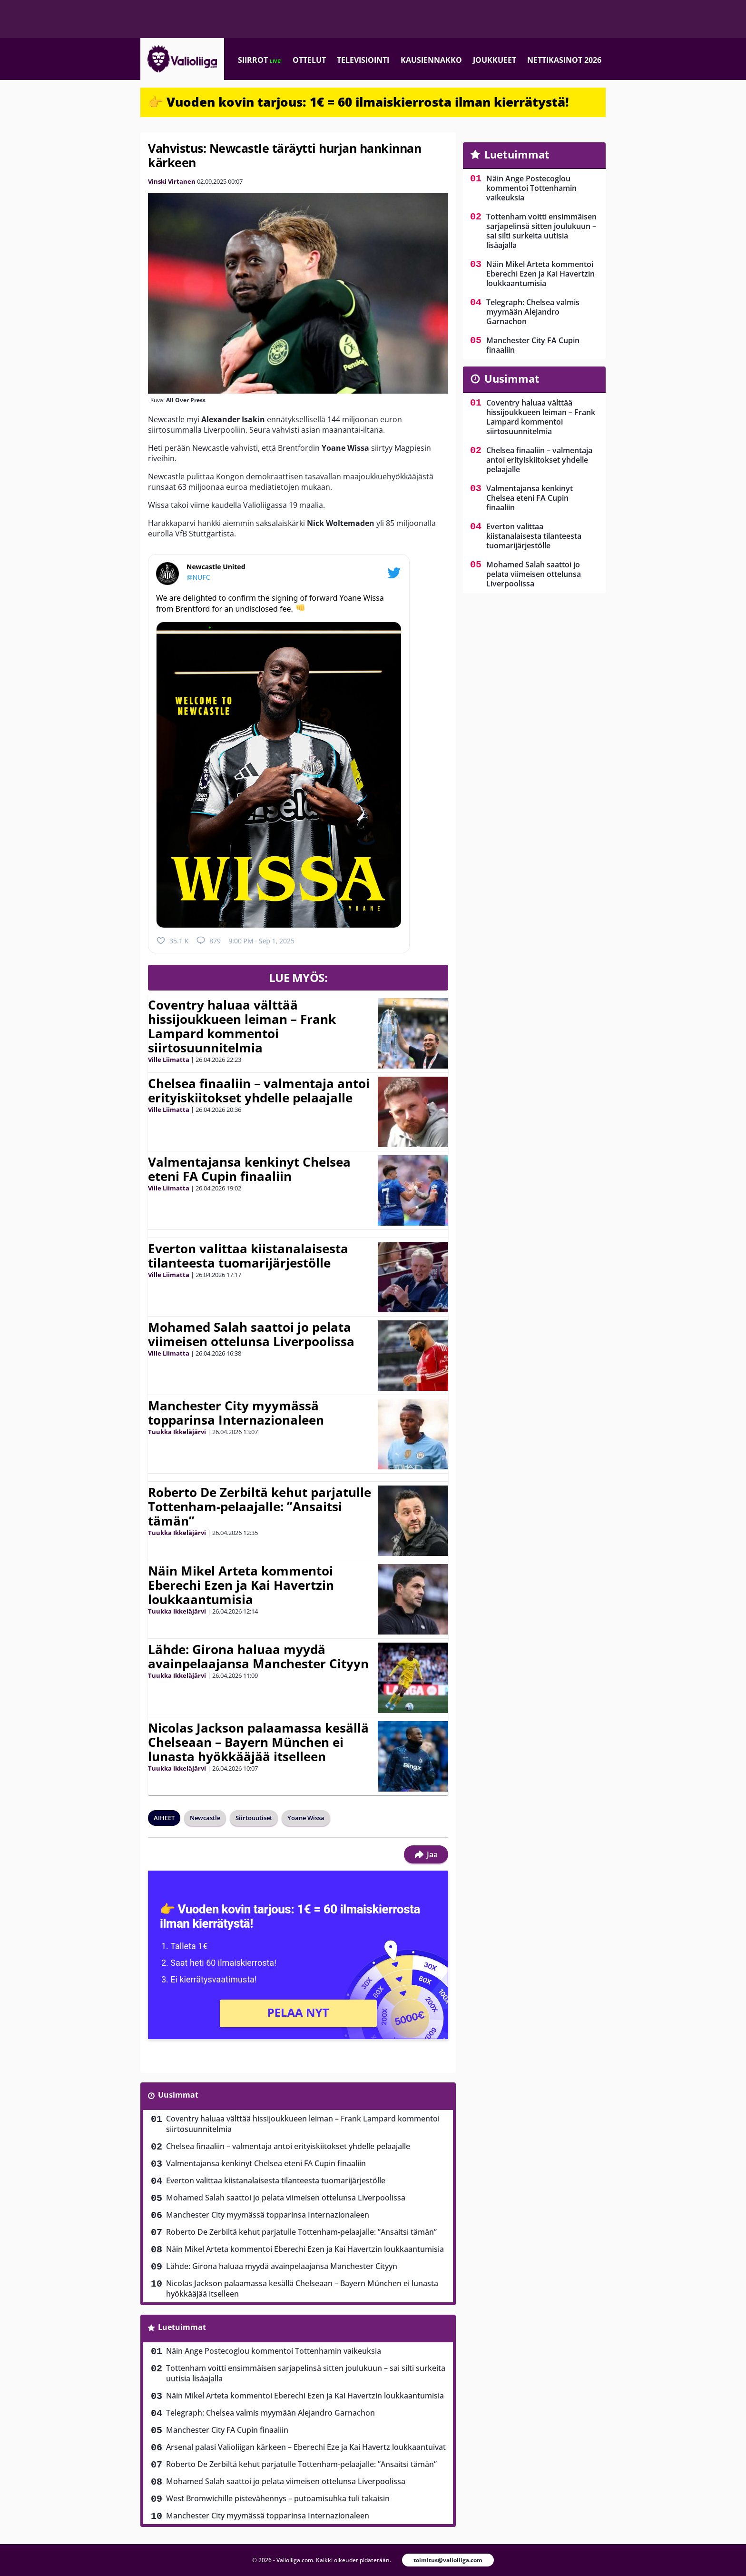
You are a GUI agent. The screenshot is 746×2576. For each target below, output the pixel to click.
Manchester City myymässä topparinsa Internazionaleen (236, 1412)
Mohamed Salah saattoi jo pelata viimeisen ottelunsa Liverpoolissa (251, 1334)
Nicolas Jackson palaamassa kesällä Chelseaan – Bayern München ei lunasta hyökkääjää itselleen (258, 1742)
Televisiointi (363, 60)
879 (208, 940)
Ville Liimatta (168, 1059)
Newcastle (205, 1817)
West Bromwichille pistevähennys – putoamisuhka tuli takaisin (278, 2498)
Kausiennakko (431, 60)
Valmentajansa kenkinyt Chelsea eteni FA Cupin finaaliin (249, 1169)
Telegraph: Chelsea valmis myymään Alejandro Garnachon (270, 2413)
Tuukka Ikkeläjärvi (177, 1431)
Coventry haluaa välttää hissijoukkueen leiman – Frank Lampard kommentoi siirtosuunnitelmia (242, 1026)
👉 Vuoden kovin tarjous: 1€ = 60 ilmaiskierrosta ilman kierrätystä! (358, 101)
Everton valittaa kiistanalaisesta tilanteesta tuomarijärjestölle (248, 1255)
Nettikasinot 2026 (564, 60)
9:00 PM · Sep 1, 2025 (261, 940)
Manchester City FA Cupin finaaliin (227, 2430)
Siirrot (260, 60)
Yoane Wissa (305, 1817)
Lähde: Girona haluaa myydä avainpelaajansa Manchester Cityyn (258, 1656)
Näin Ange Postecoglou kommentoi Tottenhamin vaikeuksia (273, 2351)
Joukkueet (494, 60)
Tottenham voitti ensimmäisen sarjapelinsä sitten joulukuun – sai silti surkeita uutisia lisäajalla (305, 2373)
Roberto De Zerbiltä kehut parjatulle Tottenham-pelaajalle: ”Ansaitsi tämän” (259, 1506)
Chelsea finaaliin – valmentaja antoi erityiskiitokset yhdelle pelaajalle (259, 1090)
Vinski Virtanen (172, 181)
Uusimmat (178, 2095)
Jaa (426, 1854)
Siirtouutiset (254, 1817)
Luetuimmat (182, 2327)
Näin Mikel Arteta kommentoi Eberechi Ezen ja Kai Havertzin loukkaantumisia (241, 1585)
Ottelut (309, 60)
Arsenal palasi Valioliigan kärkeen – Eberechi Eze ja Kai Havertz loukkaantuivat (306, 2447)
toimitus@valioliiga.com (447, 2560)
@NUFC (198, 577)
